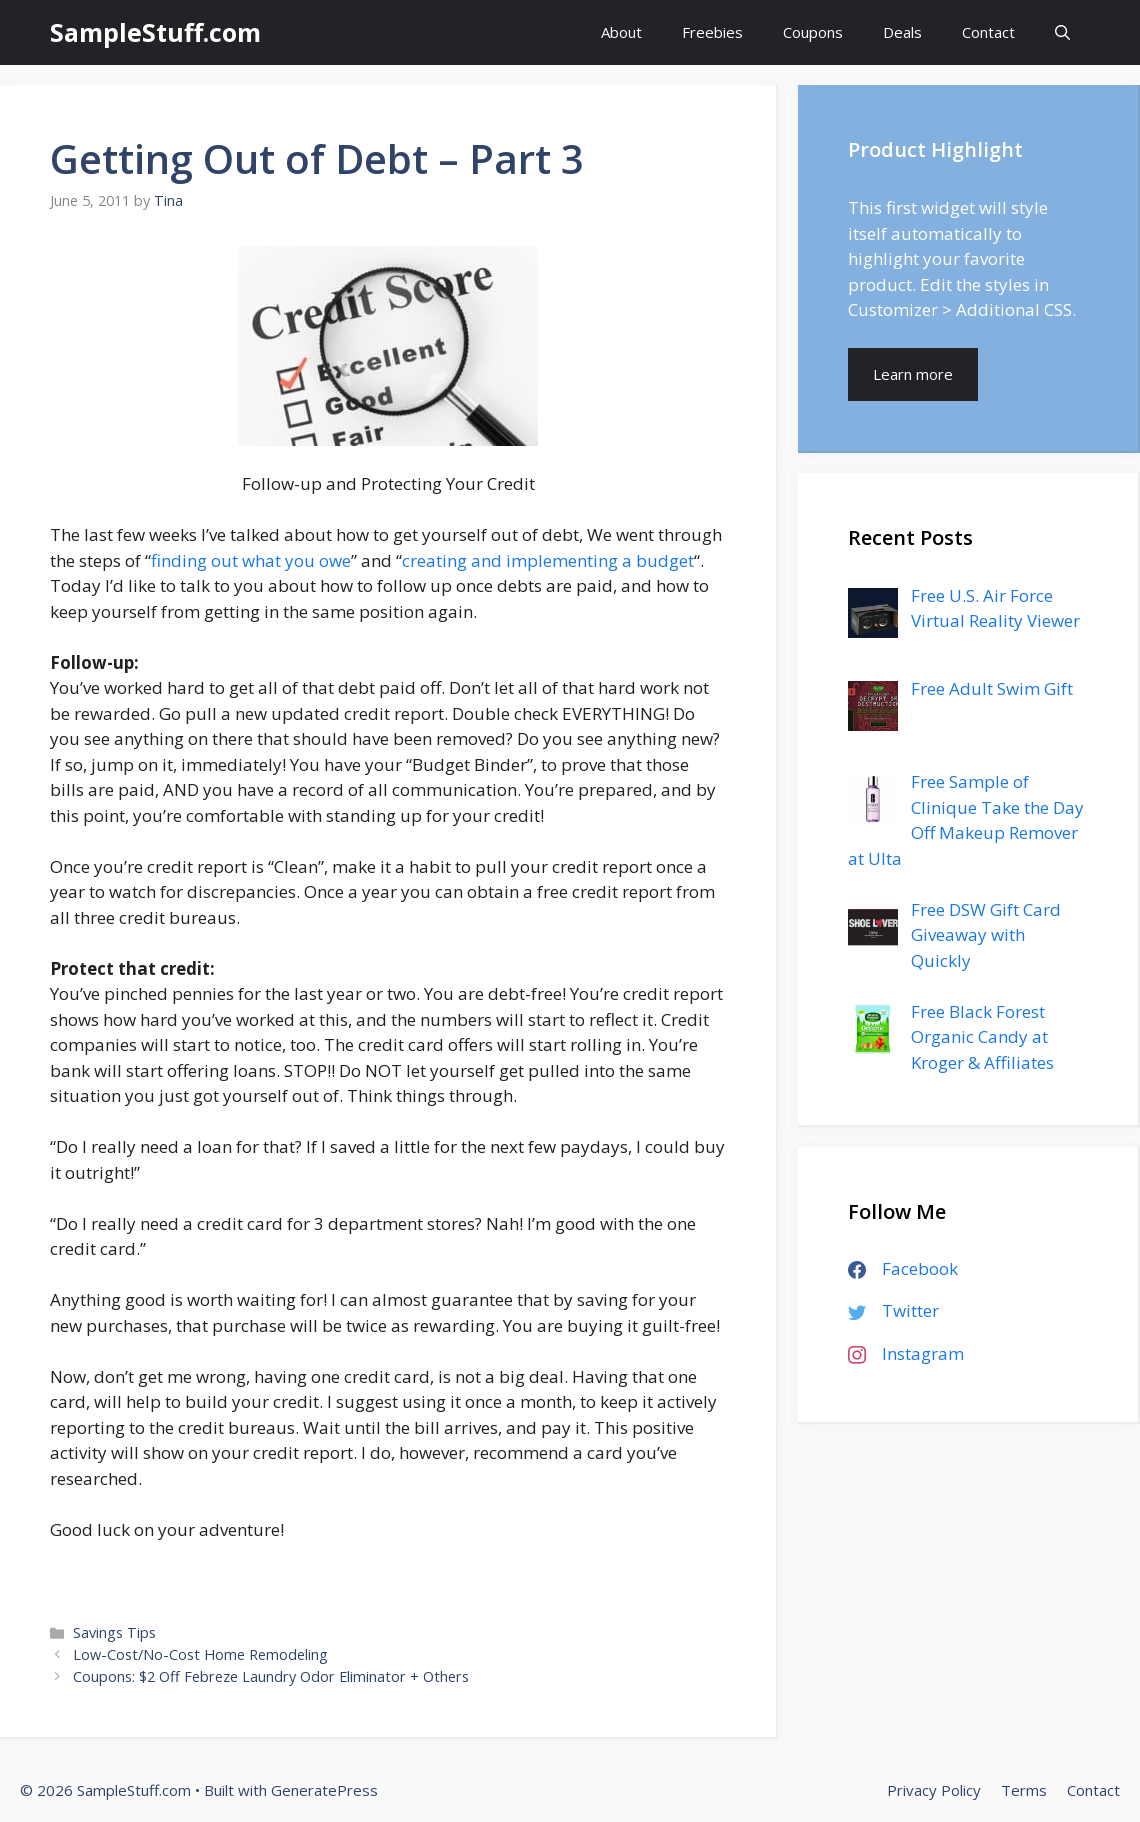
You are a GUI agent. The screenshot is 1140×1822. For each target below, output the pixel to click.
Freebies (712, 32)
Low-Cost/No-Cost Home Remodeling (200, 1654)
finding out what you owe (251, 560)
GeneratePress (324, 1790)
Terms (1024, 1790)
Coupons (813, 32)
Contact (988, 32)
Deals (902, 32)
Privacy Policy (934, 1790)
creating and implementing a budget (548, 560)
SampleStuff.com (155, 32)
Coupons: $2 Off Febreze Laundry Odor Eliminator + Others (271, 1676)
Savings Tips (114, 1632)
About (621, 32)
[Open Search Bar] (1062, 32)
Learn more (913, 374)
